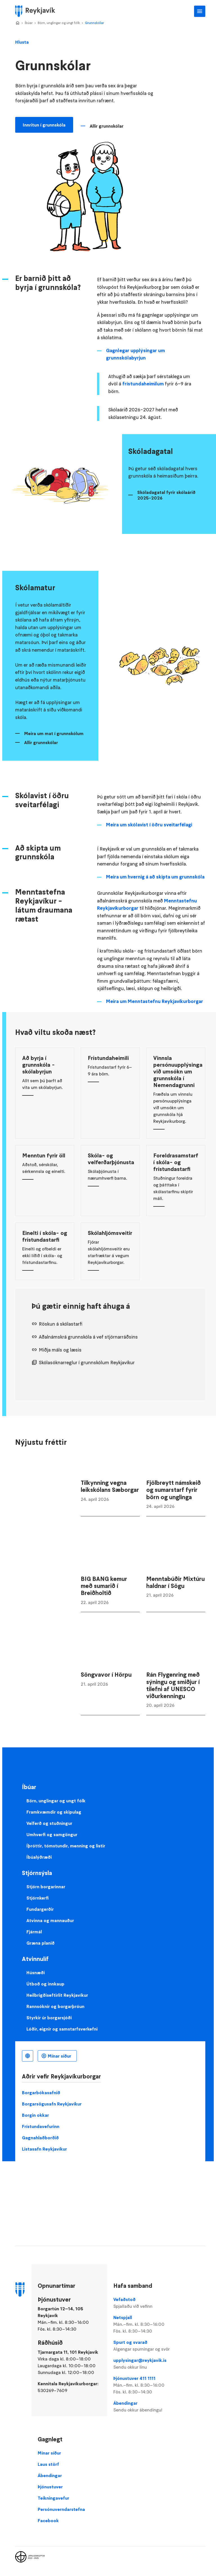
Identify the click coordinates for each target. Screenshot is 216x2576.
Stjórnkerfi (37, 1898)
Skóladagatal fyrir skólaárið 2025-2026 (166, 495)
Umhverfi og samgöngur (51, 1834)
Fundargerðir (40, 1909)
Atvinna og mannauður (50, 1920)
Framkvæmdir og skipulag (53, 1812)
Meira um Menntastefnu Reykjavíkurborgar (154, 1001)
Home (17, 23)
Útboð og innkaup (45, 1984)
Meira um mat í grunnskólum (54, 733)
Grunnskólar (94, 23)
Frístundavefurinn (40, 2126)
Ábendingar (143, 2406)
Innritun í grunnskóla (44, 125)
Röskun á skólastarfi (60, 1324)
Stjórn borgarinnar (45, 1886)
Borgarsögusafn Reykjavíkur (52, 2104)
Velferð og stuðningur (49, 1823)
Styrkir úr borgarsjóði (49, 2017)
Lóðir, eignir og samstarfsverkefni (62, 2029)
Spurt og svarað (143, 2345)
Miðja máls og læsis (60, 1350)
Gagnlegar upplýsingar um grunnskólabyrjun (135, 354)
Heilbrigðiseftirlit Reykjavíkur (57, 1995)
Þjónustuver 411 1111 (143, 2385)
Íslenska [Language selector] (27, 2056)
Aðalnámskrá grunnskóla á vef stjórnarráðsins (88, 1337)
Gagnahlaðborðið (40, 2137)
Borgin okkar (35, 2115)
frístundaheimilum (143, 384)
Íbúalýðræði (39, 1857)
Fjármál (34, 1931)
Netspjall (143, 2324)
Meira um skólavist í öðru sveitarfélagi (149, 825)
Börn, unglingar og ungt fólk (59, 23)
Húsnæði (35, 1972)
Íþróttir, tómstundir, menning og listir (65, 1846)
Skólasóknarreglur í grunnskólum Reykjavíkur (87, 1362)
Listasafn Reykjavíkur (44, 2149)
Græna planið (40, 1943)
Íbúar (29, 23)
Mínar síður (59, 2056)
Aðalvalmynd (199, 11)
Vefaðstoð (143, 2303)
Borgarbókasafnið (41, 2092)
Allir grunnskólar (106, 126)
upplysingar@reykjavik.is (143, 2363)
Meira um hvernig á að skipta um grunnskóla (155, 877)
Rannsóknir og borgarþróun (55, 2006)
